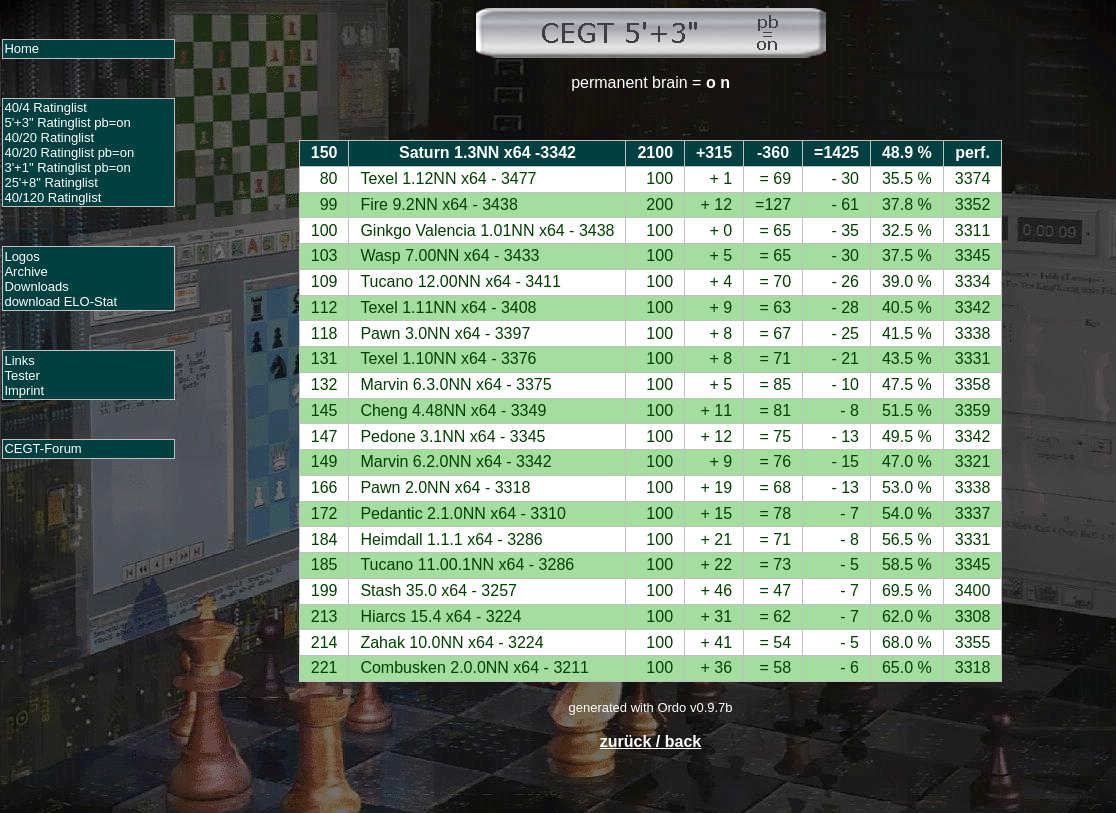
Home (21, 48)
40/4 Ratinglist (45, 107)
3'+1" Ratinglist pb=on (67, 167)
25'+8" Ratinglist (50, 182)
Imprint (24, 390)
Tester (21, 375)
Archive (25, 271)
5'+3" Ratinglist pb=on (67, 122)
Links (19, 360)
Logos (21, 256)
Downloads (36, 286)
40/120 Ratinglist (52, 197)
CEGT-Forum (42, 448)
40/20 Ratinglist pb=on (69, 152)
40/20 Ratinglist (49, 137)
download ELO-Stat (60, 301)
